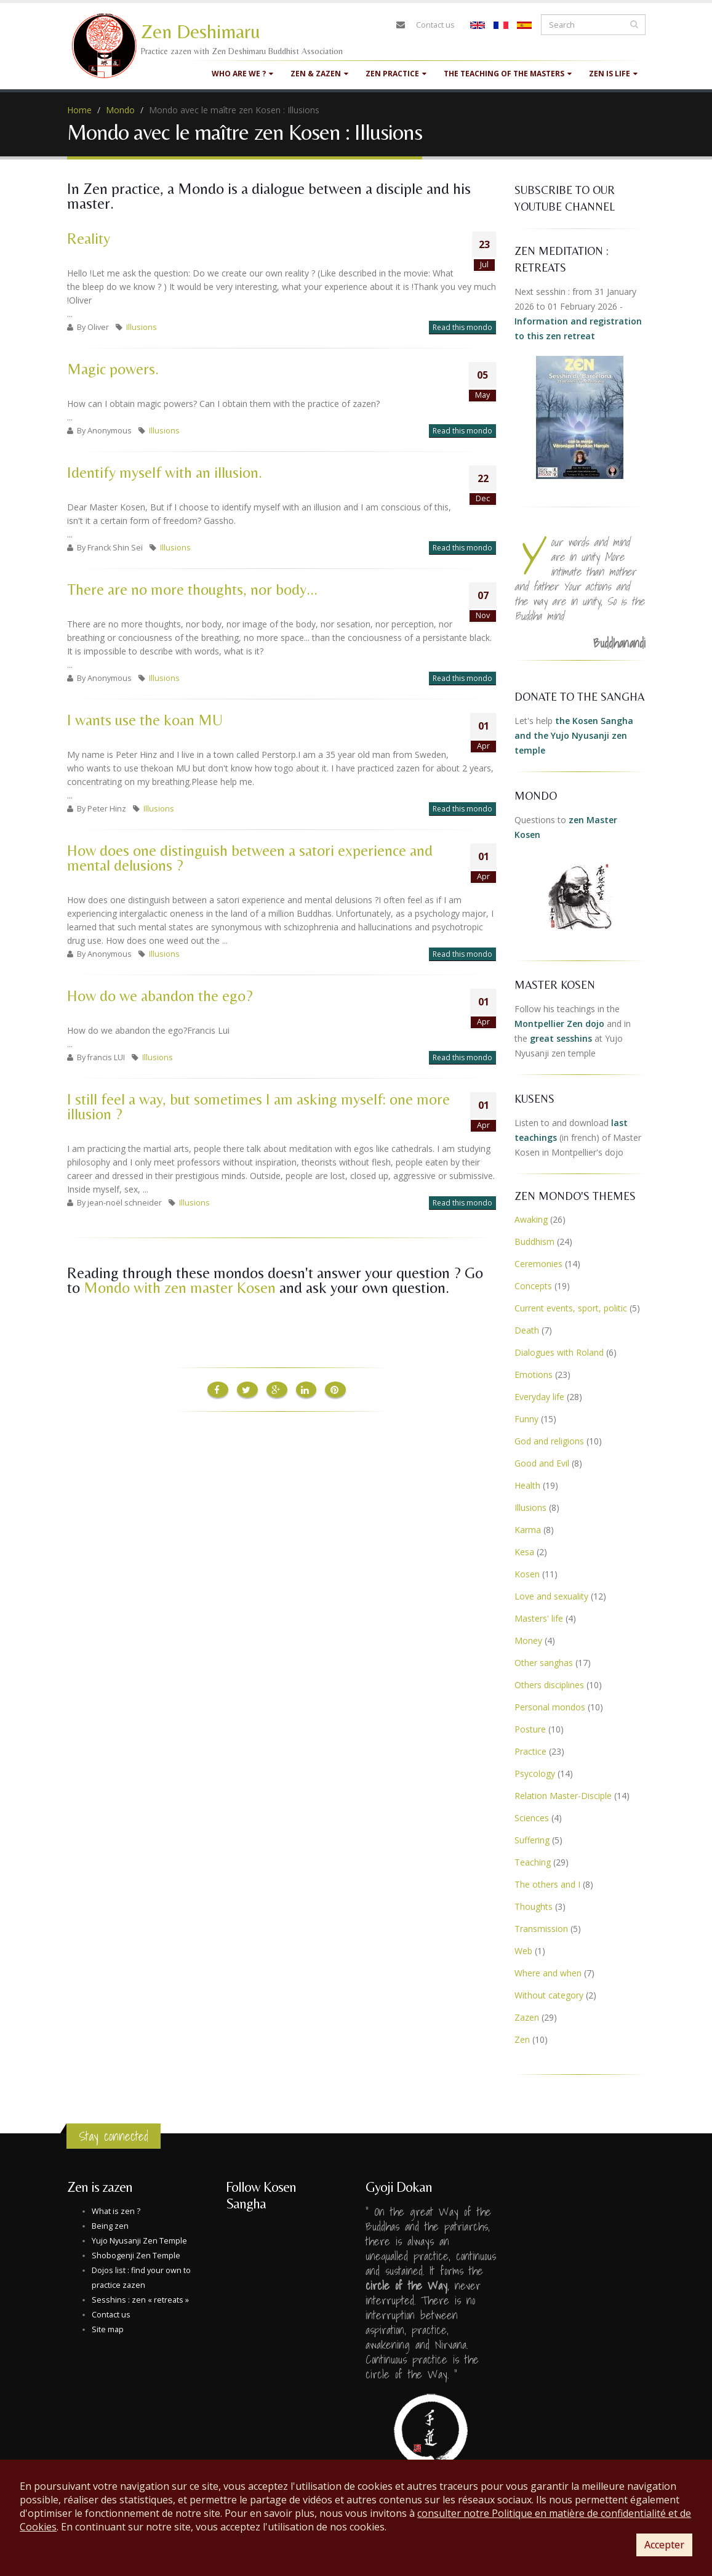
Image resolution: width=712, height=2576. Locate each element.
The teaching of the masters (508, 73)
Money (528, 1640)
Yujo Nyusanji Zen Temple (139, 2241)
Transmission (541, 1928)
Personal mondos (549, 1707)
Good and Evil (541, 1463)
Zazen (526, 2017)
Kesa (524, 1552)
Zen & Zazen (319, 73)
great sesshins (561, 1038)
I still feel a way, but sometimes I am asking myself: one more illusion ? (258, 1106)
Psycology (534, 1773)
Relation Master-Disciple (563, 1795)
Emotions (533, 1374)
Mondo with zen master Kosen (180, 1288)
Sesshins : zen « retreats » (140, 2300)
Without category (548, 1995)
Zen (522, 2039)
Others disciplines (549, 1685)
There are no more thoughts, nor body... (192, 589)
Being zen (110, 2226)
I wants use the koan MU (145, 720)
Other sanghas (543, 1662)
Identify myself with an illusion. (164, 472)
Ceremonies (538, 1264)
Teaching (532, 1862)
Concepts (533, 1286)
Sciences (531, 1818)
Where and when (548, 1973)
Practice (530, 1751)
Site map (108, 2329)
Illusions (141, 327)
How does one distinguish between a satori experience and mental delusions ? (250, 858)
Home (79, 110)
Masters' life (538, 1618)
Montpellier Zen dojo (559, 1023)
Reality (88, 239)
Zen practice (396, 73)
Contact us (435, 25)
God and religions (549, 1441)
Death (526, 1330)
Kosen (527, 1574)
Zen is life (613, 73)
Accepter (664, 2544)
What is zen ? (116, 2211)
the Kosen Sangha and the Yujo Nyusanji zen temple (573, 735)
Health (527, 1485)
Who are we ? (242, 73)
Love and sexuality (551, 1596)
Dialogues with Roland (559, 1352)
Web (523, 1951)
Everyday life (539, 1397)
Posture (530, 1729)
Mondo (120, 110)
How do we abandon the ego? (160, 996)
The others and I (547, 1884)
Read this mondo (462, 327)
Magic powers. (113, 369)
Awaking (531, 1219)
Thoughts (533, 1906)
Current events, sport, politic (570, 1308)
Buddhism (534, 1241)
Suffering (532, 1840)
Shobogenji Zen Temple (136, 2255)
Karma (527, 1530)
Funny (526, 1419)
